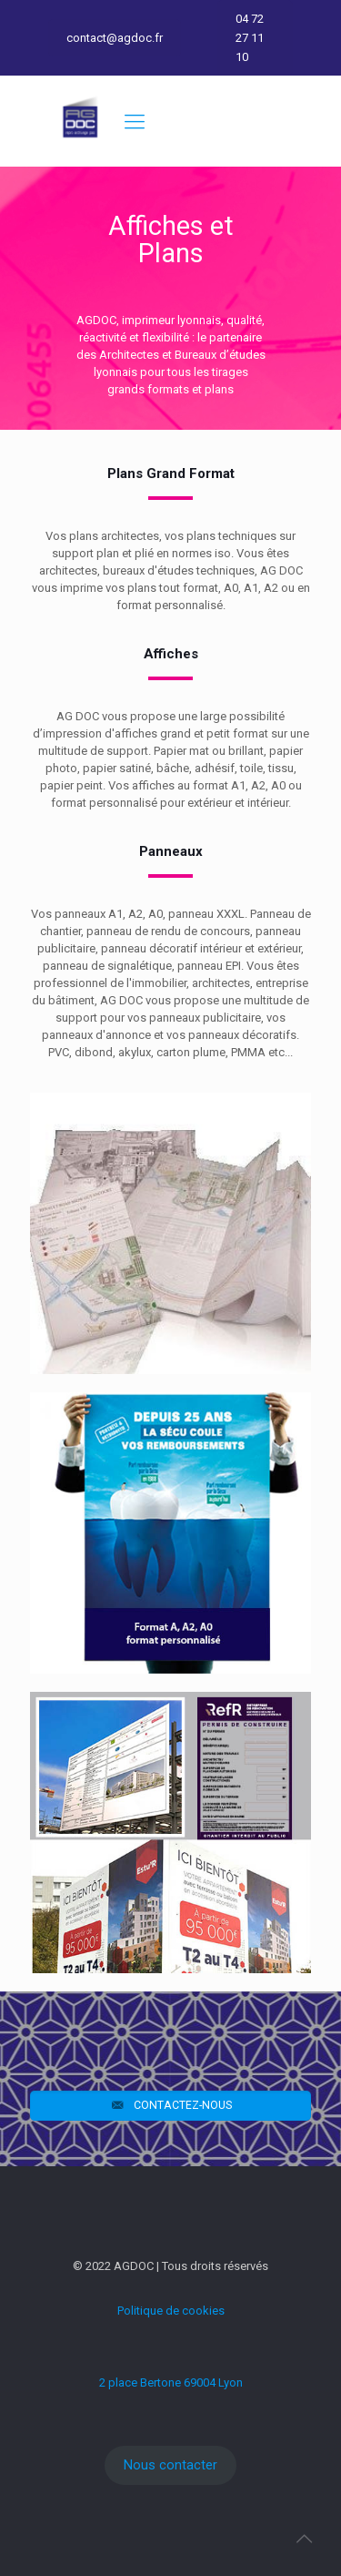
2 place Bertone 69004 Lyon (171, 2382)
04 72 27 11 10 (250, 38)
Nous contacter (170, 2465)
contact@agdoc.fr (114, 38)
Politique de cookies (171, 2310)
